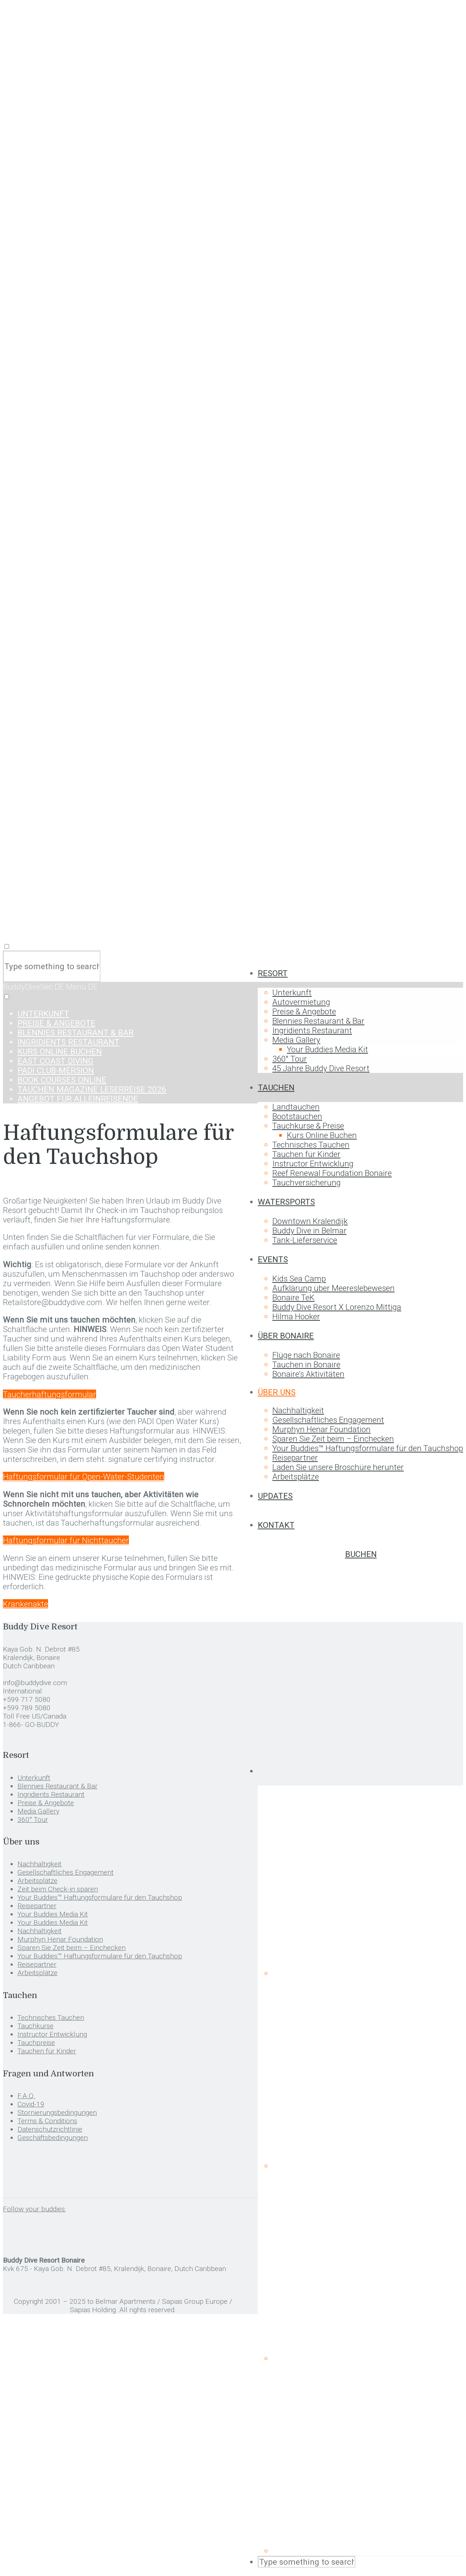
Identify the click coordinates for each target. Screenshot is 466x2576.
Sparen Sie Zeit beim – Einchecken (333, 1438)
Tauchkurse (35, 2026)
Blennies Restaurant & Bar (318, 1021)
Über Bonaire (286, 1335)
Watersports (286, 1201)
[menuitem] (360, 1771)
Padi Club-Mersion (55, 1070)
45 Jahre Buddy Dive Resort (321, 1068)
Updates (275, 1496)
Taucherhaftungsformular (49, 1394)
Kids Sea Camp (299, 1278)
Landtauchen (296, 1106)
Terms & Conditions (47, 2121)
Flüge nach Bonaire (306, 1355)
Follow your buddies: (34, 2209)
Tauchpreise (36, 2042)
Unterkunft (292, 992)
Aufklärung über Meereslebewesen (333, 1288)
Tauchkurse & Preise (308, 1125)
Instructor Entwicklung (313, 1163)
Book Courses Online (61, 1080)
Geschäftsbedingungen (52, 2137)
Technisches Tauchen (311, 1144)
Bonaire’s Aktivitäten (308, 1374)
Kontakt (276, 1525)
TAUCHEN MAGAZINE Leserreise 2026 (91, 1089)
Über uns (277, 1392)
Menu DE (82, 986)
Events (273, 1259)
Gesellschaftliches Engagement (328, 1419)
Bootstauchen (297, 1116)
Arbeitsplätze (295, 1476)
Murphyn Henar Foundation (321, 1429)
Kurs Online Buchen (322, 1135)
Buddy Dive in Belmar (309, 1230)
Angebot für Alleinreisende (77, 1098)
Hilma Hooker (296, 1316)
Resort (273, 973)
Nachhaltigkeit (298, 1410)
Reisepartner (295, 1457)
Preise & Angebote (304, 1011)
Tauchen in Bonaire (306, 1364)
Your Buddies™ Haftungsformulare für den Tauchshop (367, 1448)
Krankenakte (25, 1604)
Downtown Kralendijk (310, 1221)
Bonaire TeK (293, 1297)
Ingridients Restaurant (312, 1030)
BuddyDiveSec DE (34, 986)
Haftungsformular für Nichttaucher (66, 1540)
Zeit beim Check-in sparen (57, 1889)
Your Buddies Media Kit (327, 1049)
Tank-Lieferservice (304, 1240)
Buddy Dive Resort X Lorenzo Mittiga (336, 1307)
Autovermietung (301, 1002)
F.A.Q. (26, 2096)
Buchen (361, 1554)
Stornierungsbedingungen (57, 2112)
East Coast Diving (55, 1061)
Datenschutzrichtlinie (49, 2129)
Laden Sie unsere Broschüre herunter (338, 1467)
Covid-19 (30, 2104)
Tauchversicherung (306, 1182)
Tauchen (276, 1087)
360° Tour (289, 1058)
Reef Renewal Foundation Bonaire (332, 1173)
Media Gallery (296, 1040)
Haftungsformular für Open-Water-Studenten (83, 1476)
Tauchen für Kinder (306, 1154)
